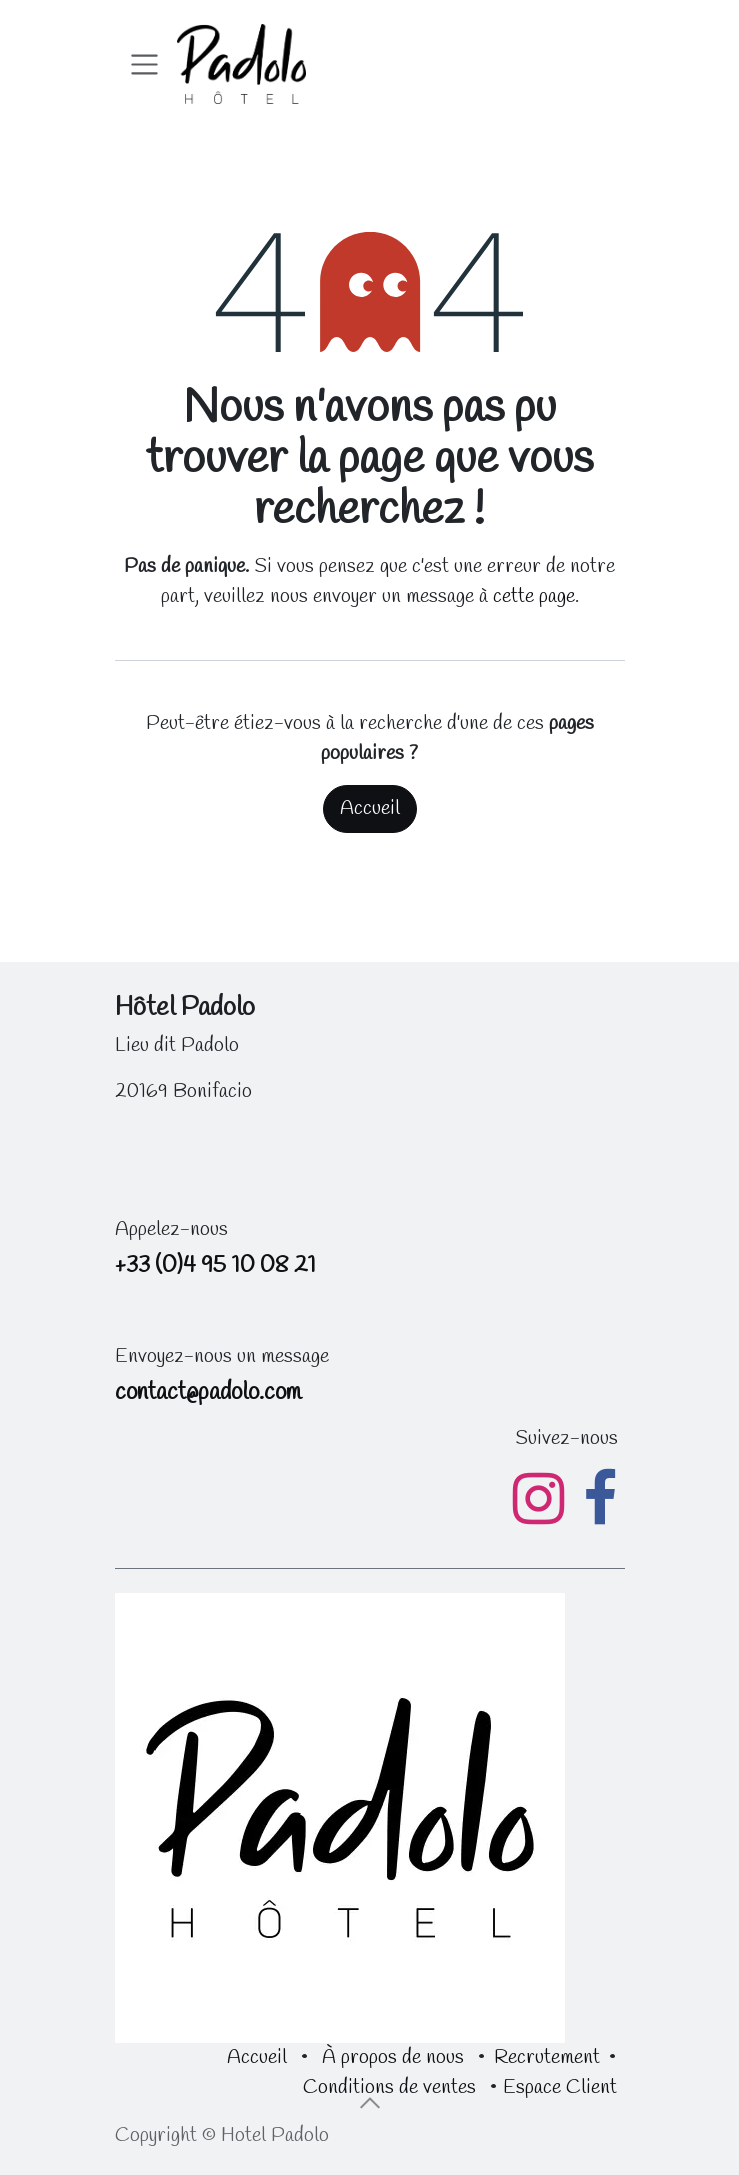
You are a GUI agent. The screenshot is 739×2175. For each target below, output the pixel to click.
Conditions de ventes (389, 2087)
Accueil (370, 808)
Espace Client (560, 2087)
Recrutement (547, 2057)
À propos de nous (393, 2057)
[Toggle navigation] (144, 64)
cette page (534, 596)
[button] (370, 2103)
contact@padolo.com (208, 1392)
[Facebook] (600, 1499)
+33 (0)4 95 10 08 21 (215, 1265)
